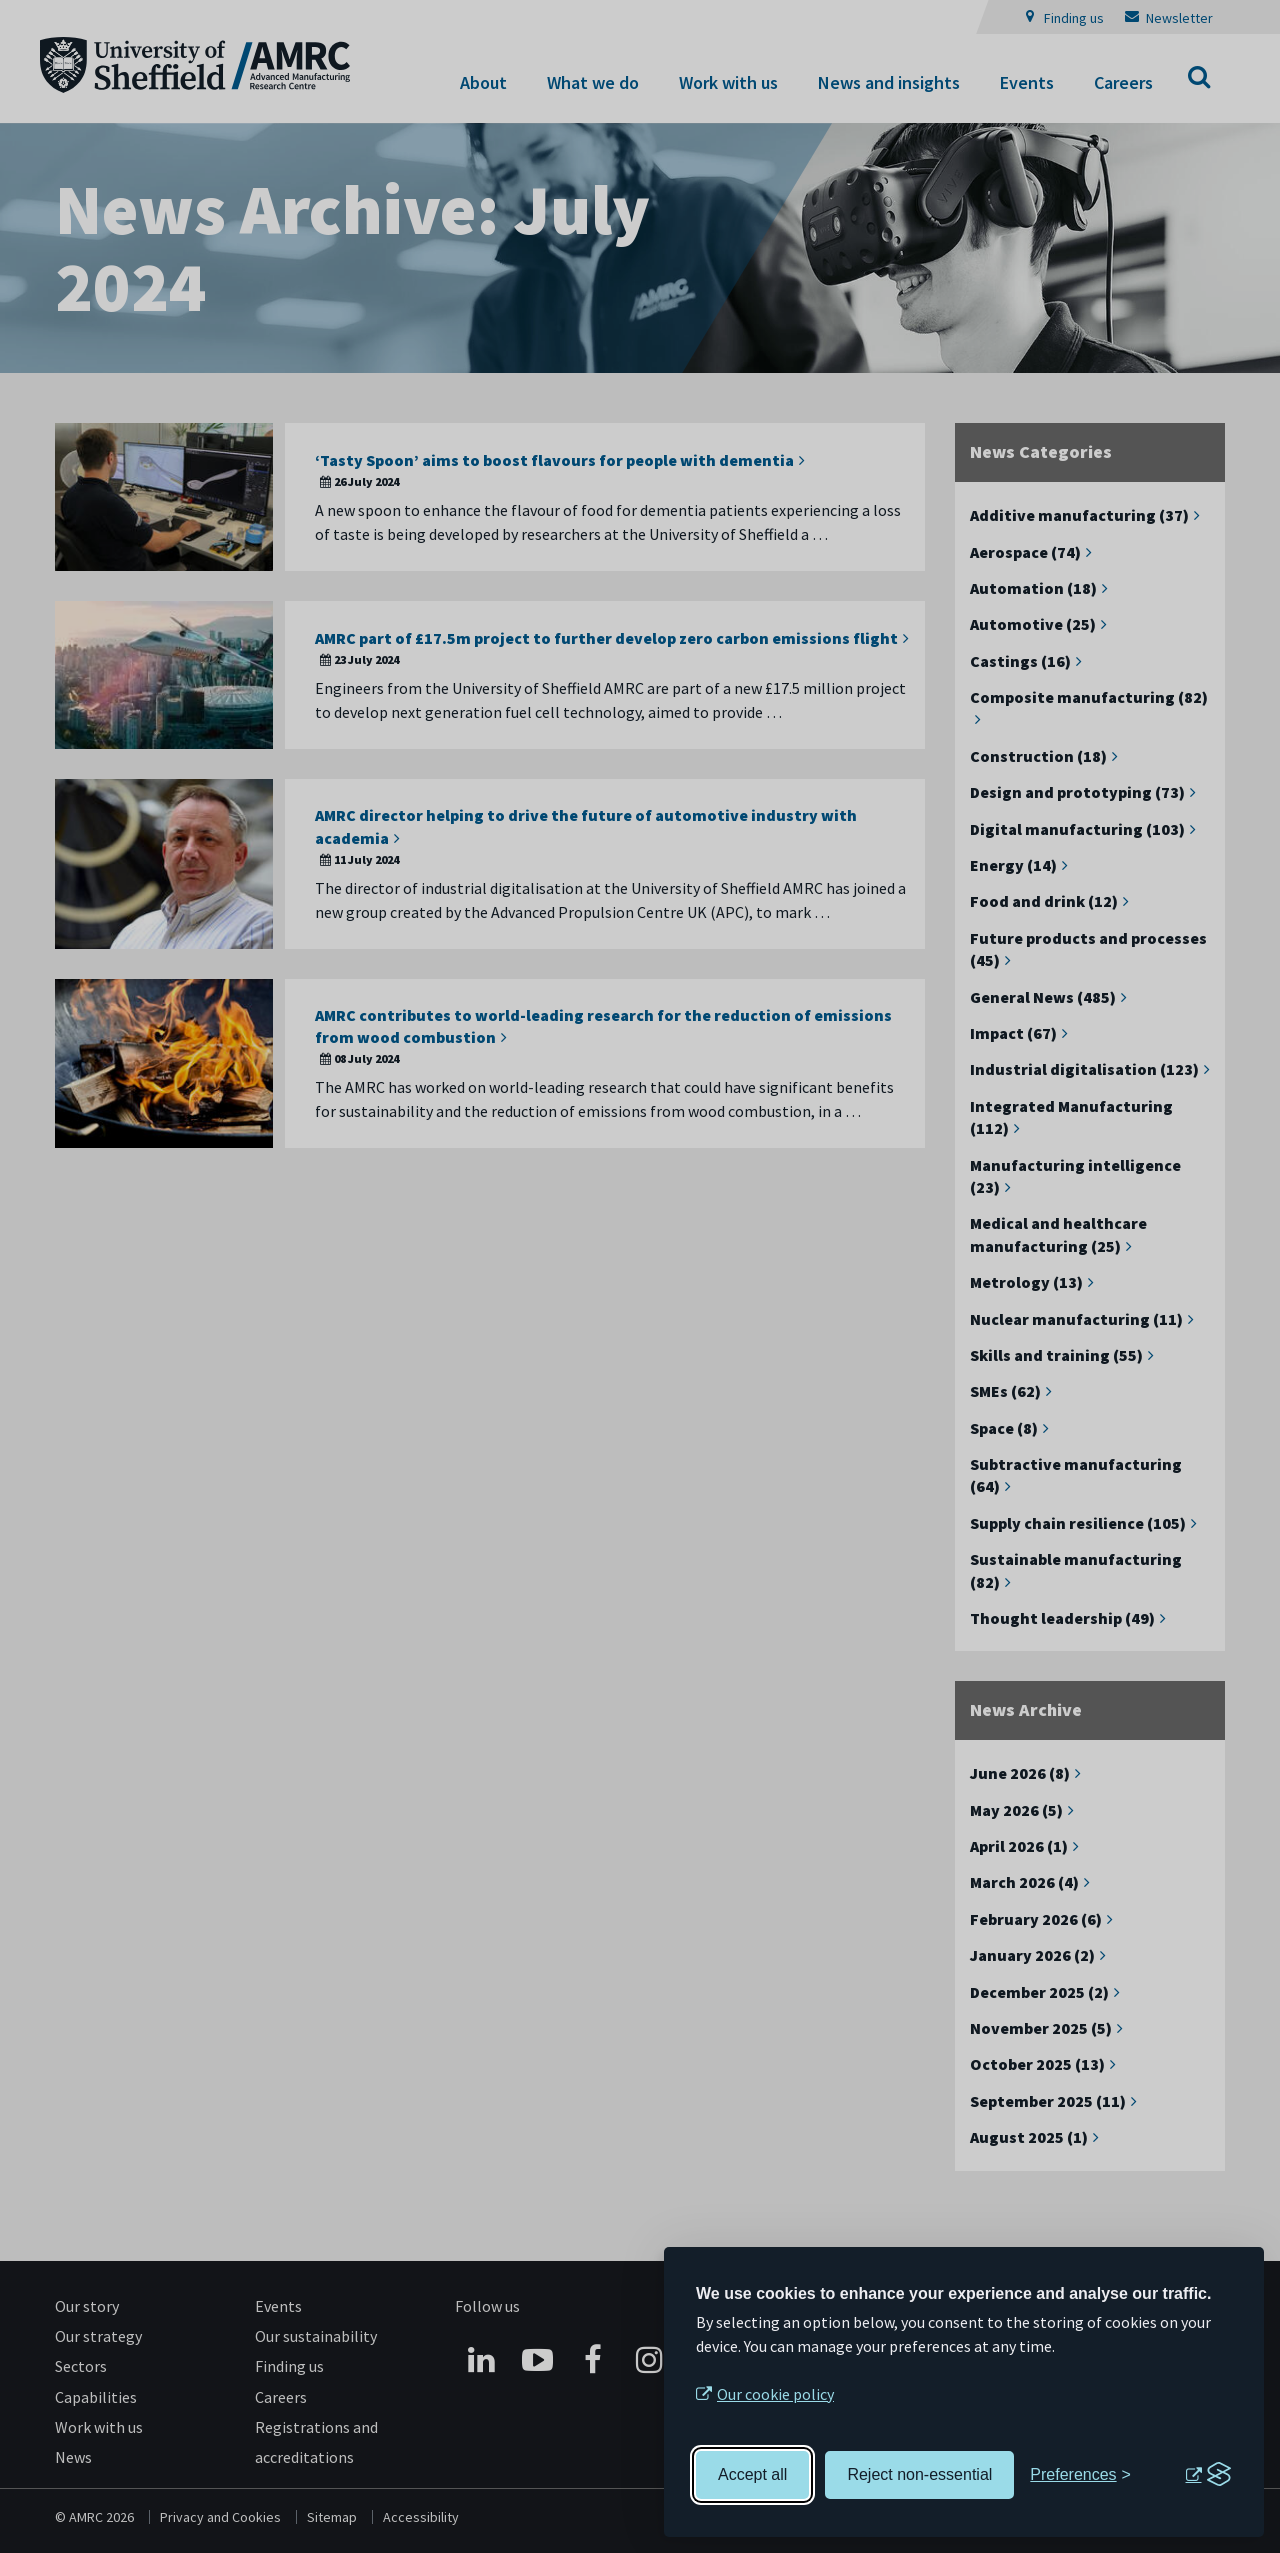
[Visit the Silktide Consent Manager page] (1208, 2475)
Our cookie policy (775, 2394)
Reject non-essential (919, 2474)
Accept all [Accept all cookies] (752, 2474)
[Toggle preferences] (1080, 2475)
